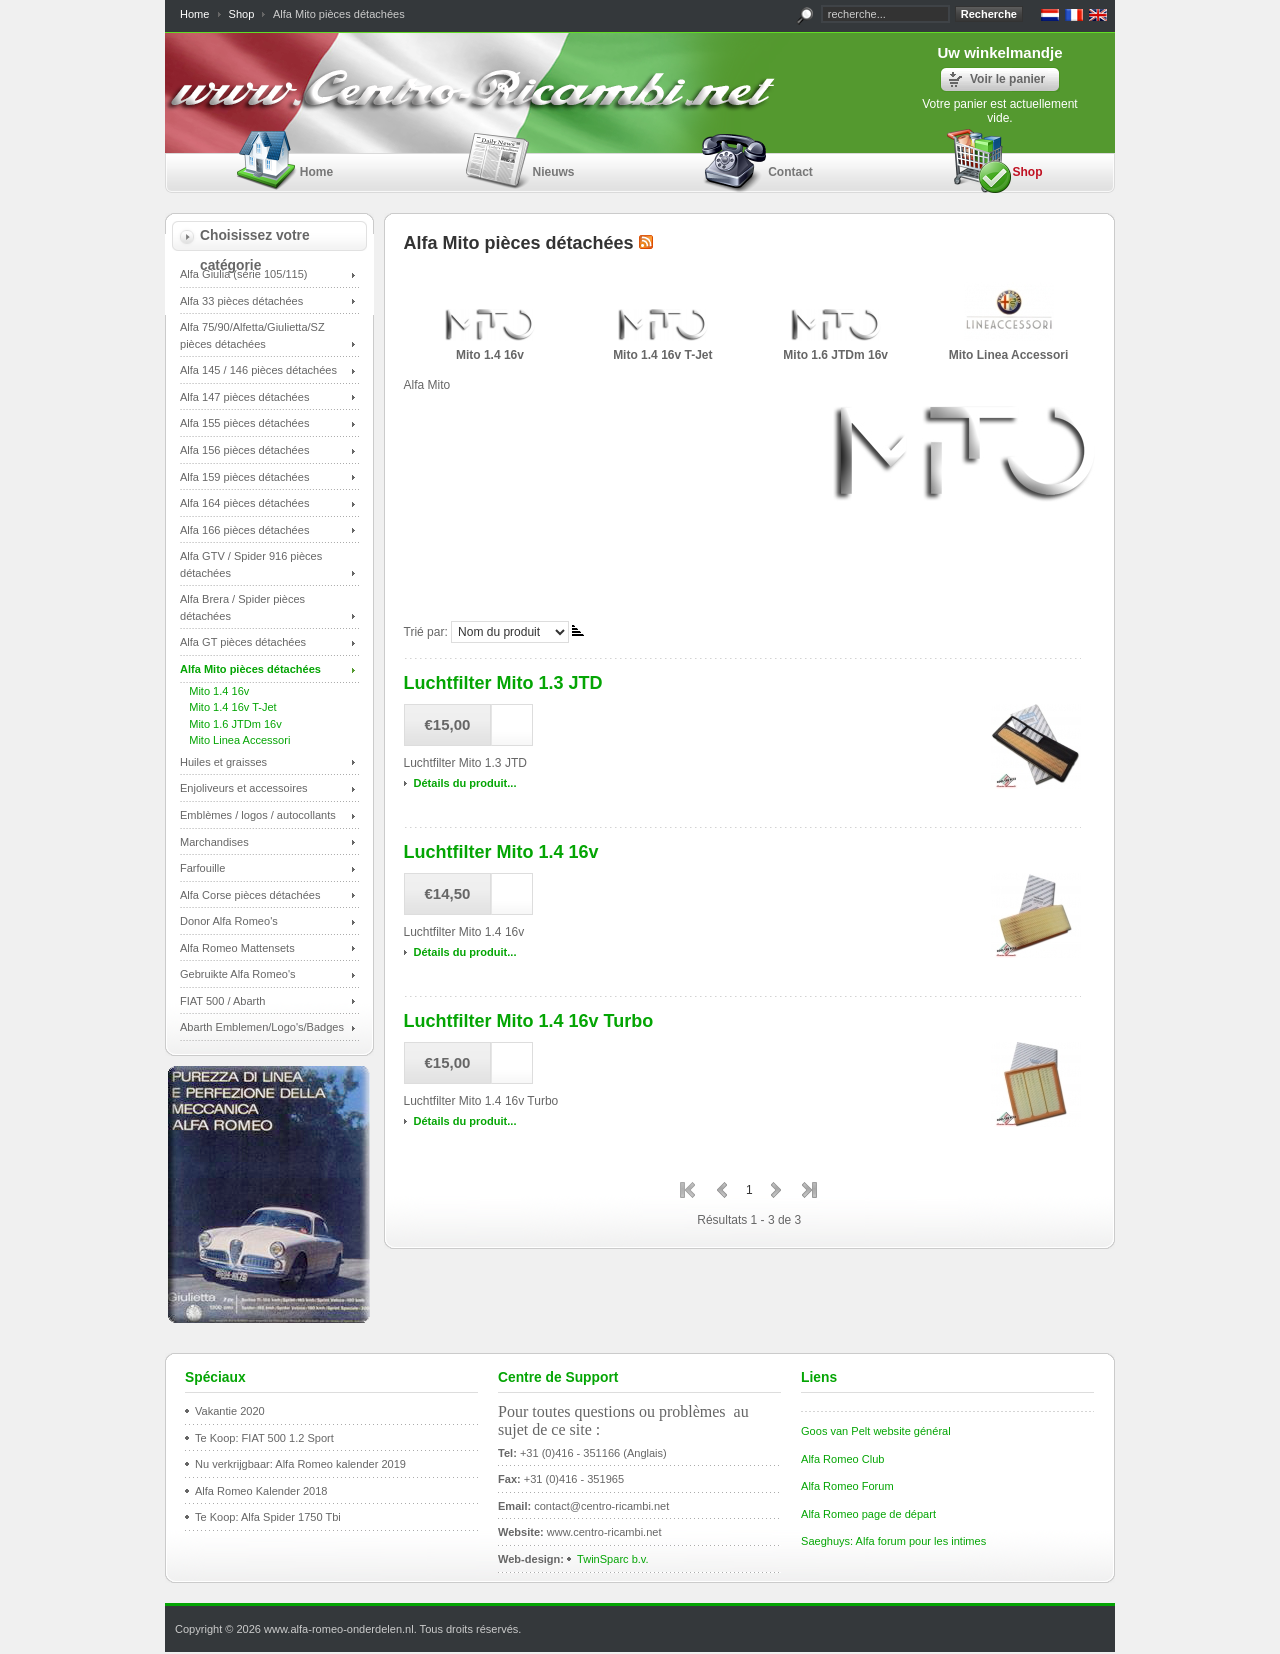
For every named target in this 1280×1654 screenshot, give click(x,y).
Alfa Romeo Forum (847, 1486)
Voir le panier (1007, 79)
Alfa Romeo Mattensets (237, 948)
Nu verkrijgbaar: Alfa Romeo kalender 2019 (300, 1464)
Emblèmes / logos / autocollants (258, 815)
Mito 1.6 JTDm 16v (231, 724)
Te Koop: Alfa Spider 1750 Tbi (268, 1517)
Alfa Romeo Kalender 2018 (261, 1491)
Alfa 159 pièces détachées (244, 477)
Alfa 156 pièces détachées (244, 450)
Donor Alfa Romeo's (229, 921)
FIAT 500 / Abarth (222, 1001)
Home (194, 14)
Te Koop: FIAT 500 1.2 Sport (264, 1438)
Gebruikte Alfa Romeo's (238, 974)
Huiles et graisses (223, 762)
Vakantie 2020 (230, 1411)
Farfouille (202, 868)
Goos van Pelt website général (876, 1431)
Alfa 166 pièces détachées (244, 530)
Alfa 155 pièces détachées (244, 423)
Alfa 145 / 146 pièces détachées (258, 370)
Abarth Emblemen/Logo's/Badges (262, 1027)
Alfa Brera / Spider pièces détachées (242, 607)
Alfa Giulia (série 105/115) (244, 274)
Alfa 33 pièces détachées (241, 301)
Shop (242, 14)
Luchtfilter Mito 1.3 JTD (503, 683)
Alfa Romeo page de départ (868, 1514)
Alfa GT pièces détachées (243, 642)
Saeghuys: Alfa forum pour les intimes (893, 1541)
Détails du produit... (465, 783)
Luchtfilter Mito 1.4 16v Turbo (529, 1021)
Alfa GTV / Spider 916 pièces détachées (251, 564)
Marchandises (214, 842)
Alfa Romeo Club (842, 1459)
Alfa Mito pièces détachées (250, 669)
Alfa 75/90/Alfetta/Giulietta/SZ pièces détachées (252, 335)
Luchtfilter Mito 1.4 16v (501, 852)
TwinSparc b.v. (613, 1559)
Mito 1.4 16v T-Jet (228, 707)
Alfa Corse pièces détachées (250, 895)
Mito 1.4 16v (214, 691)
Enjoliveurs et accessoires (244, 788)
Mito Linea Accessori (235, 740)
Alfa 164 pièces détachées (244, 503)
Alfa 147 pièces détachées (244, 397)
